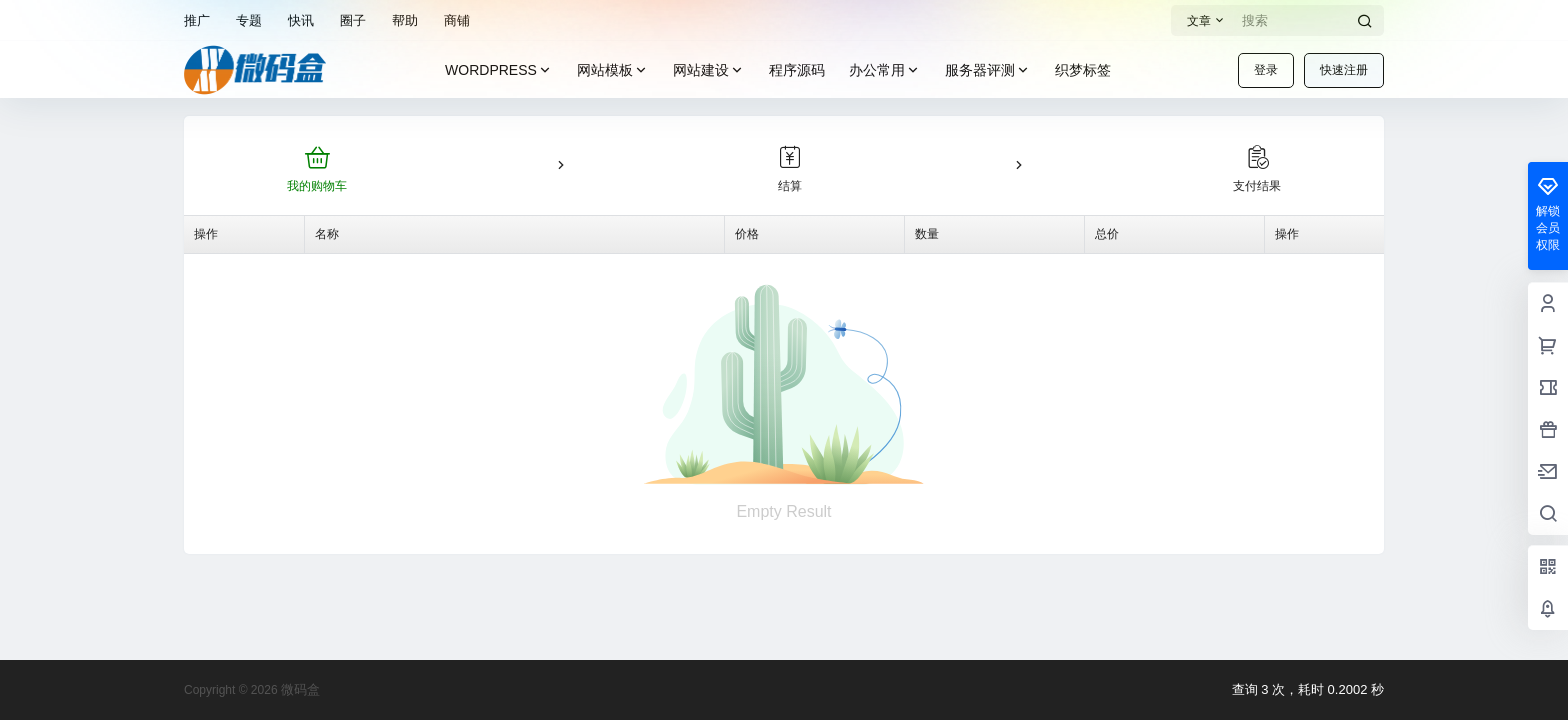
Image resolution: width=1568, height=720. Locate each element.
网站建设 (709, 70)
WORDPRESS (499, 70)
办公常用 (885, 70)
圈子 (353, 20)
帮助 (405, 20)
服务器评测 (988, 70)
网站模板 (613, 70)
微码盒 (299, 689)
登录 (1266, 70)
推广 (197, 20)
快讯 (301, 20)
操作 (206, 234)
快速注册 (1344, 70)
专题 (249, 20)
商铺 (457, 20)
